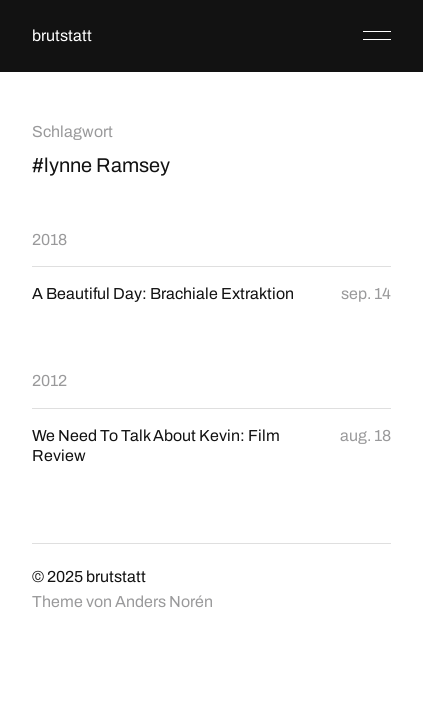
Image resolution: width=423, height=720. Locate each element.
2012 (49, 380)
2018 (49, 239)
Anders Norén (164, 601)
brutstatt (62, 35)
